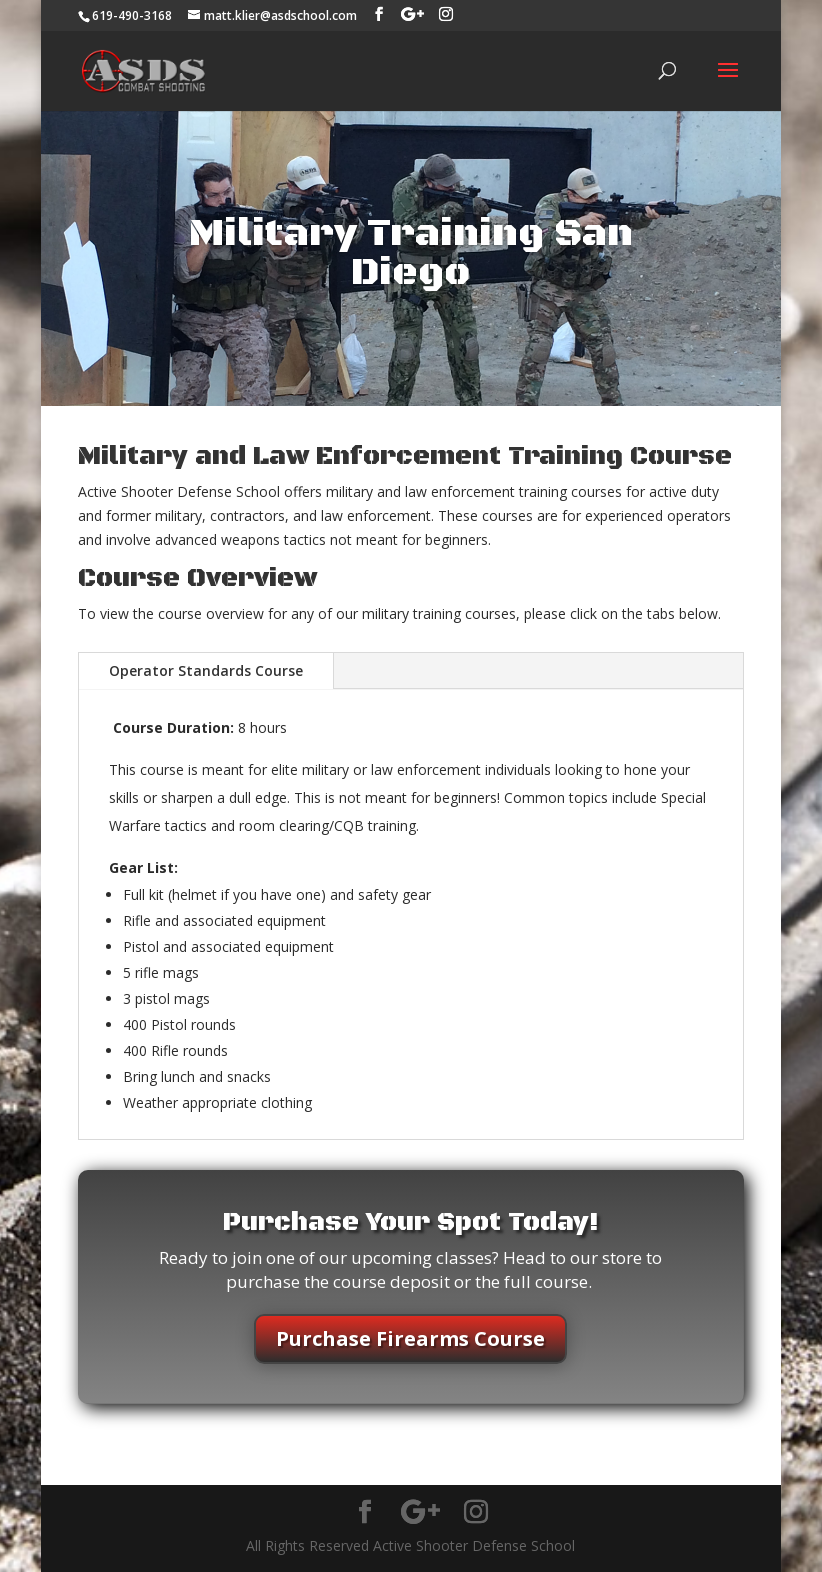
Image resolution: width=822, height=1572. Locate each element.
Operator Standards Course (206, 670)
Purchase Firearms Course (410, 1338)
